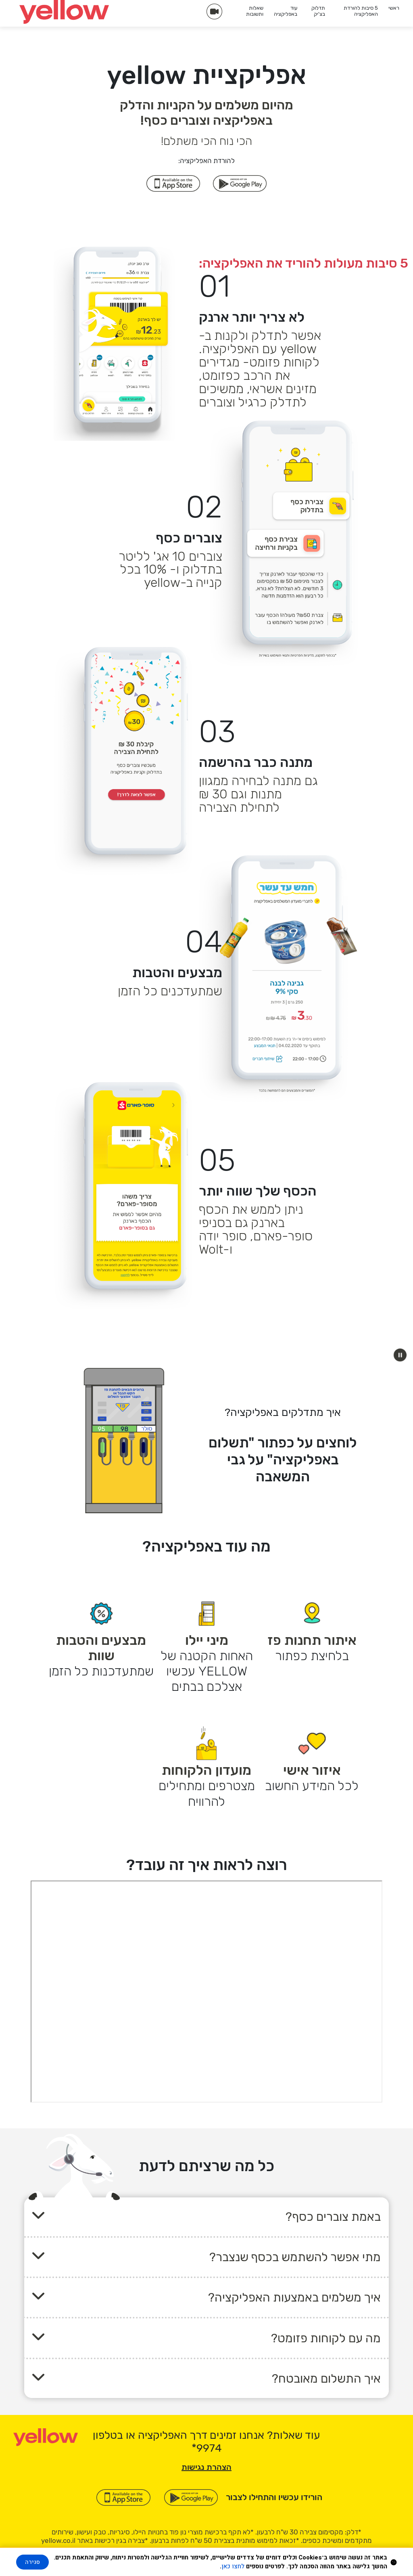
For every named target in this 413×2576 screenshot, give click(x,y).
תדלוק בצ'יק (318, 11)
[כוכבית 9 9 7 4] (207, 2448)
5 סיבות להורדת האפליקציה (361, 11)
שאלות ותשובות (254, 11)
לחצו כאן (232, 2566)
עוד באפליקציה (285, 11)
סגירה (32, 2562)
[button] (400, 1355)
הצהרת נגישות (206, 2467)
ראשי (393, 8)
